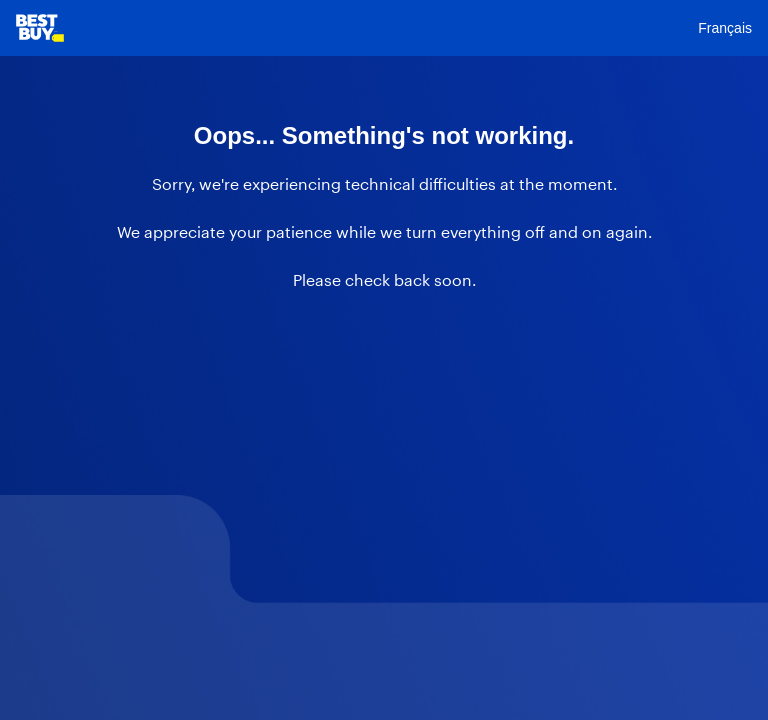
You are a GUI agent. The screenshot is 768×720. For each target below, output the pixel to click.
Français (725, 28)
